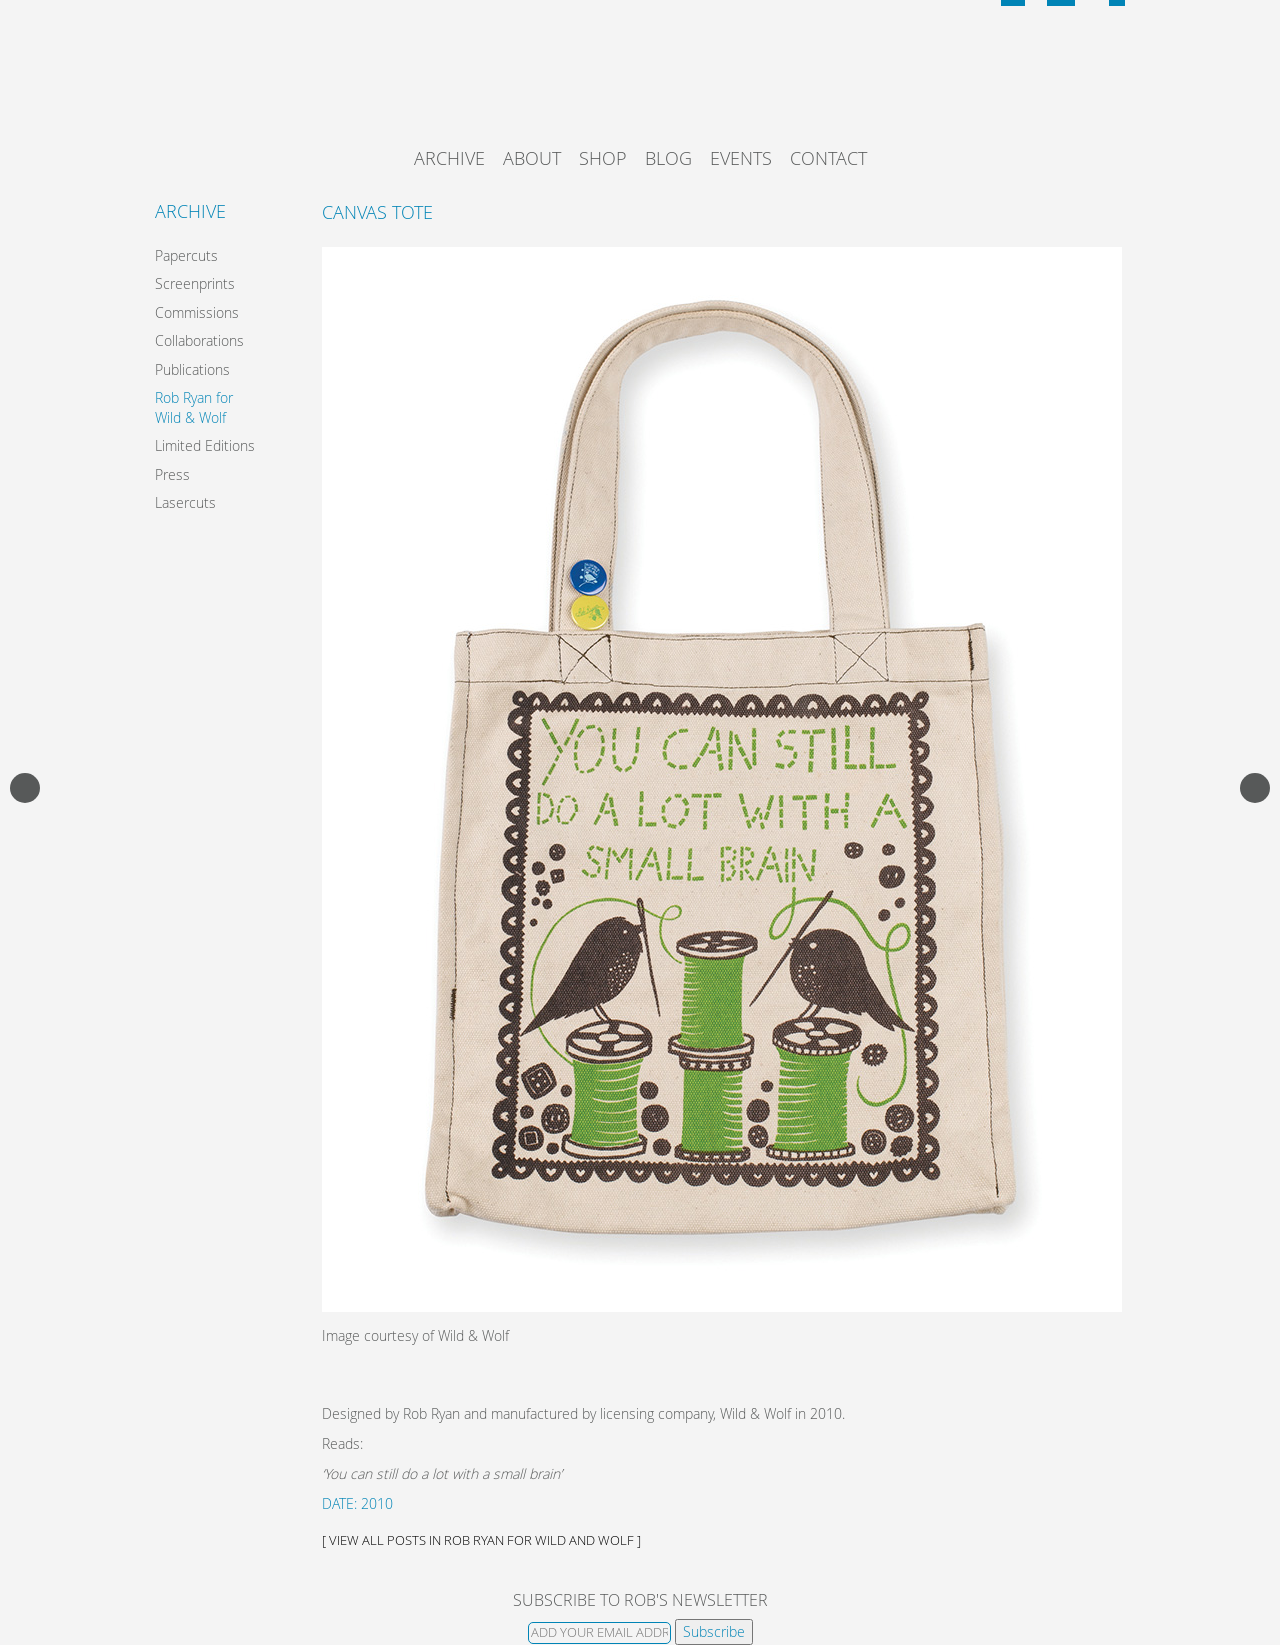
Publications (192, 369)
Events (741, 158)
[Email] (599, 1633)
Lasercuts (185, 502)
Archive (449, 158)
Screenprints (195, 283)
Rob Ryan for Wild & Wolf (194, 407)
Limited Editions (205, 445)
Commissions (197, 312)
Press (172, 474)
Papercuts (186, 255)
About (532, 158)
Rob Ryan (640, 85)
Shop (603, 158)
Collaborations (199, 340)
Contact (828, 158)
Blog (668, 158)
